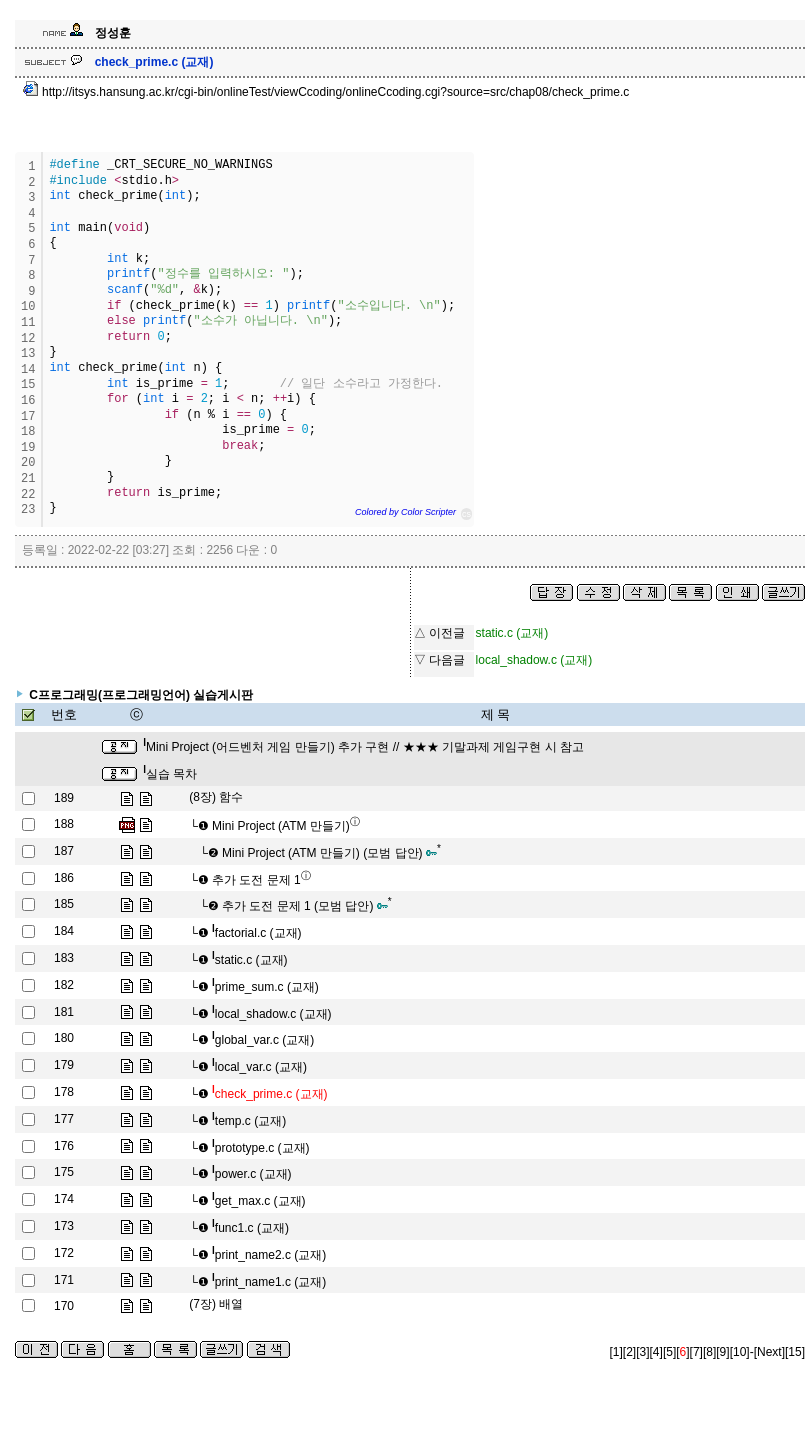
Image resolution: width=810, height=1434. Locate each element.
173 (64, 1226)
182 (64, 985)
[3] (642, 1352)
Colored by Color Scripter (405, 512)
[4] (656, 1352)
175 (64, 1172)
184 (64, 931)
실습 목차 (170, 774)
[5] (669, 1352)
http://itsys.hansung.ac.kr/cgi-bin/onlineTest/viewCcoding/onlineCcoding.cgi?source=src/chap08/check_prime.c (326, 92)
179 (64, 1065)
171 (64, 1280)
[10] (740, 1352)
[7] (696, 1352)
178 (64, 1092)
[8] (709, 1352)
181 (64, 1012)
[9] (722, 1352)
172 (64, 1253)
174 (64, 1199)
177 (64, 1119)
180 (64, 1038)
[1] (616, 1352)
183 (64, 958)
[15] (795, 1352)
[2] (629, 1352)
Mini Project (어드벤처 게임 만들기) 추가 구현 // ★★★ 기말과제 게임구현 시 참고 (363, 747)
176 (64, 1146)
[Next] (769, 1352)
